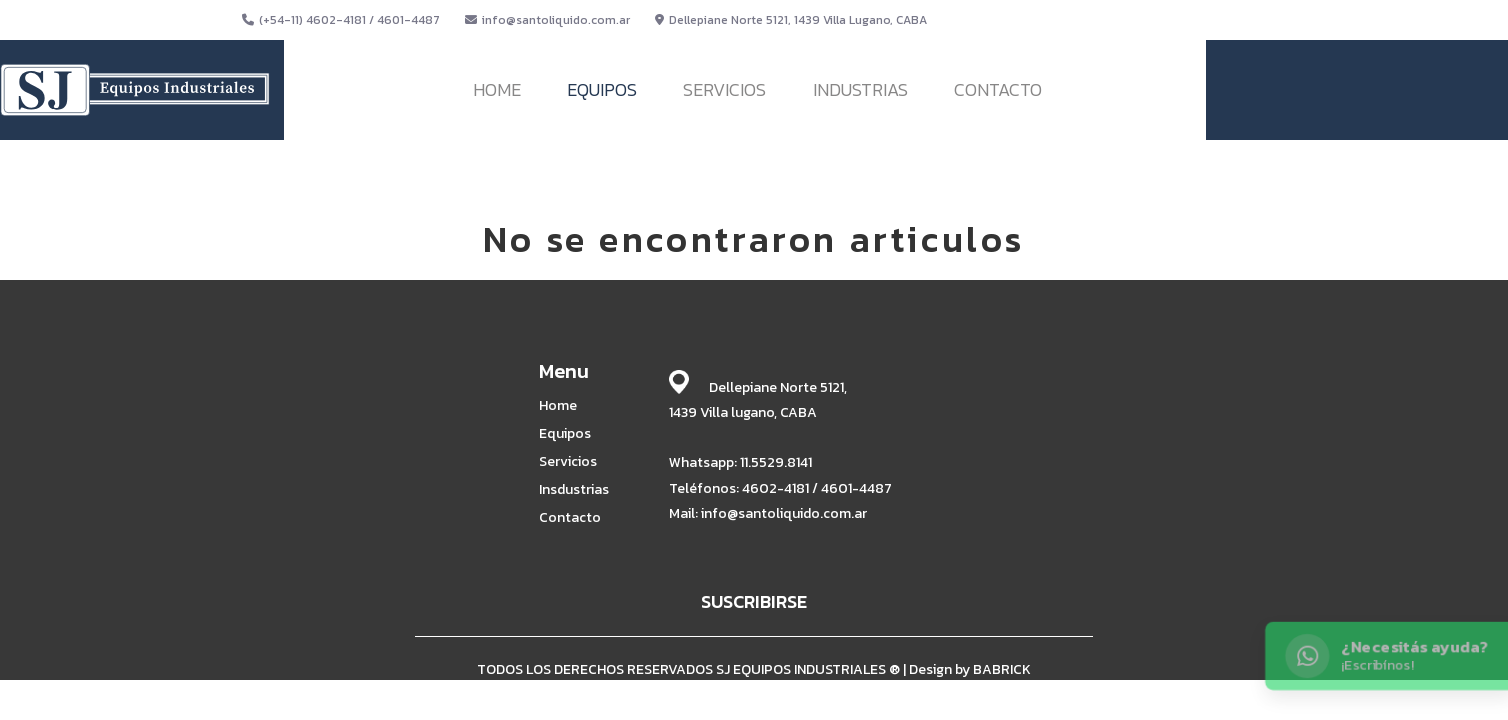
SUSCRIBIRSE (754, 601)
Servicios (568, 462)
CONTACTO (998, 89)
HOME (497, 89)
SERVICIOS (724, 89)
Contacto (570, 518)
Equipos (565, 434)
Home (558, 406)
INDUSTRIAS (860, 89)
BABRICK (1002, 669)
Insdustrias (574, 490)
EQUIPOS (602, 89)
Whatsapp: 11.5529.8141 (740, 462)
